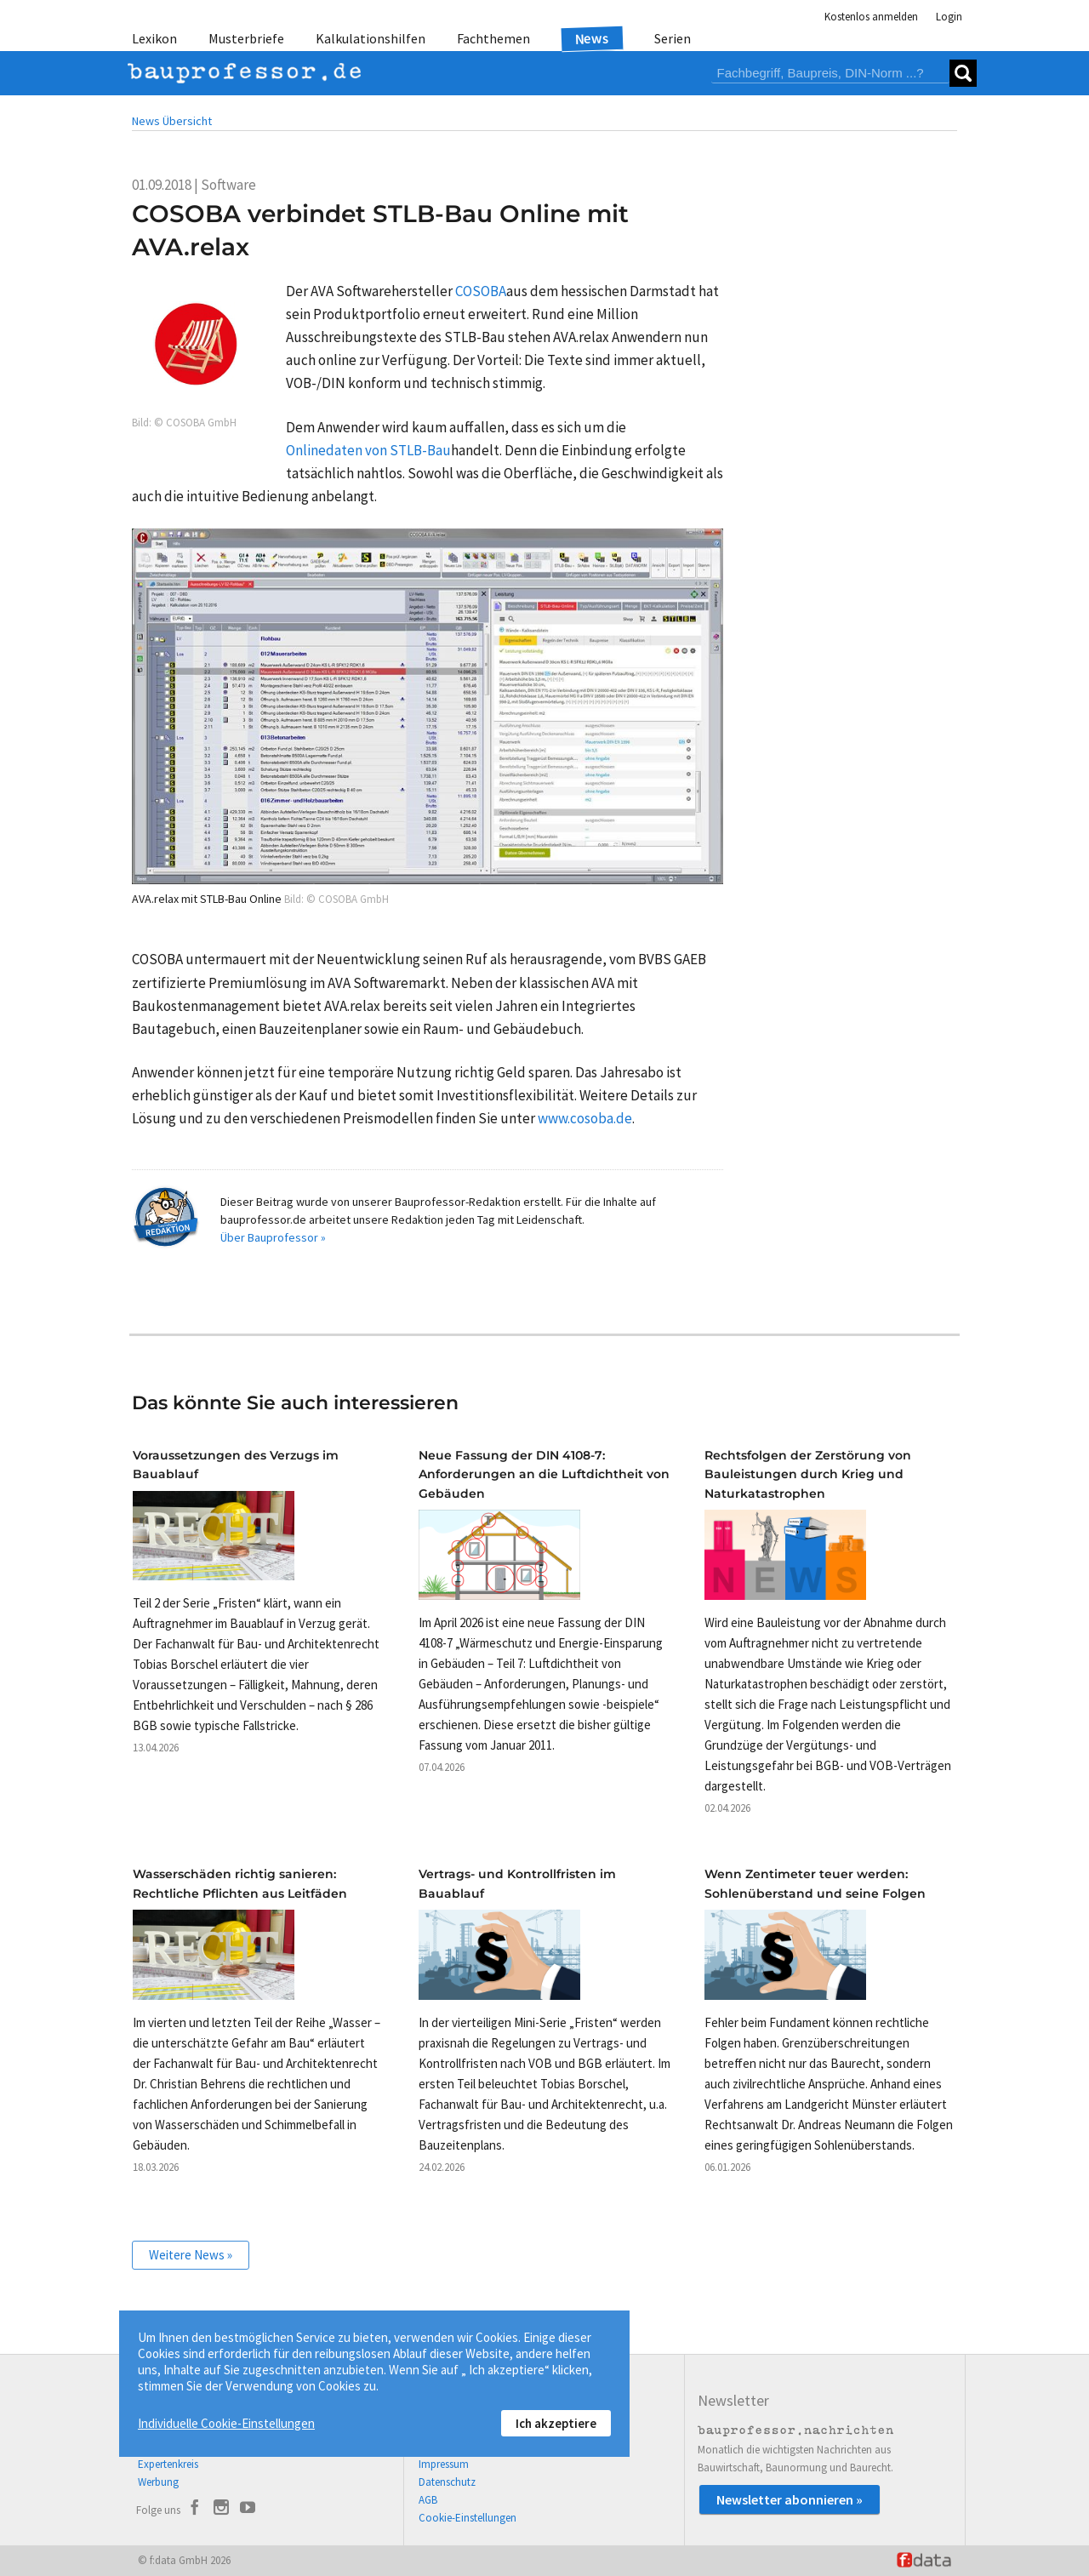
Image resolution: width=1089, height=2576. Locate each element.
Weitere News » (190, 2255)
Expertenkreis (168, 2464)
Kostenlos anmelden (871, 16)
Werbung (158, 2482)
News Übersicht (172, 121)
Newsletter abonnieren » (789, 2499)
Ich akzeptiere (556, 2423)
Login (949, 16)
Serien (672, 38)
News (592, 38)
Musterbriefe (246, 38)
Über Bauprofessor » (273, 1237)
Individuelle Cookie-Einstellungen (226, 2423)
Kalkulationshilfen (370, 38)
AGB (428, 2500)
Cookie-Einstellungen (467, 2517)
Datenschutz (447, 2482)
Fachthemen (493, 38)
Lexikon (154, 38)
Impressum (444, 2464)
